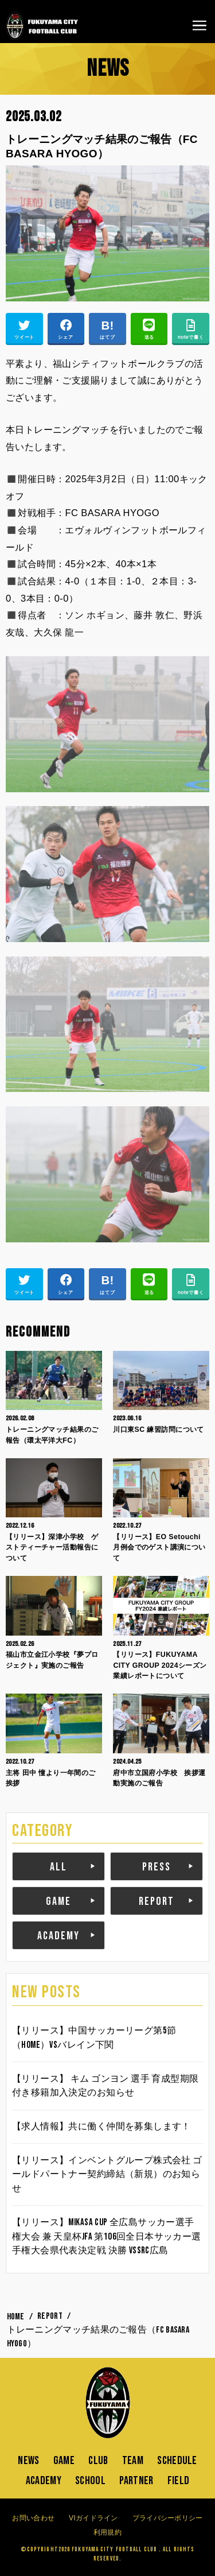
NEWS (28, 2460)
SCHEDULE (177, 2460)
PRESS (156, 1867)
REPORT (156, 1901)
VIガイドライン (93, 2518)
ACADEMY (58, 1936)
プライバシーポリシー (167, 2518)
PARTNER (136, 2481)
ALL (58, 1867)
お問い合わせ (33, 2518)
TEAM (132, 2460)
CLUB (98, 2460)
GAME (58, 1901)
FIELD (178, 2481)
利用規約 (107, 2532)
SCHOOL (90, 2481)
